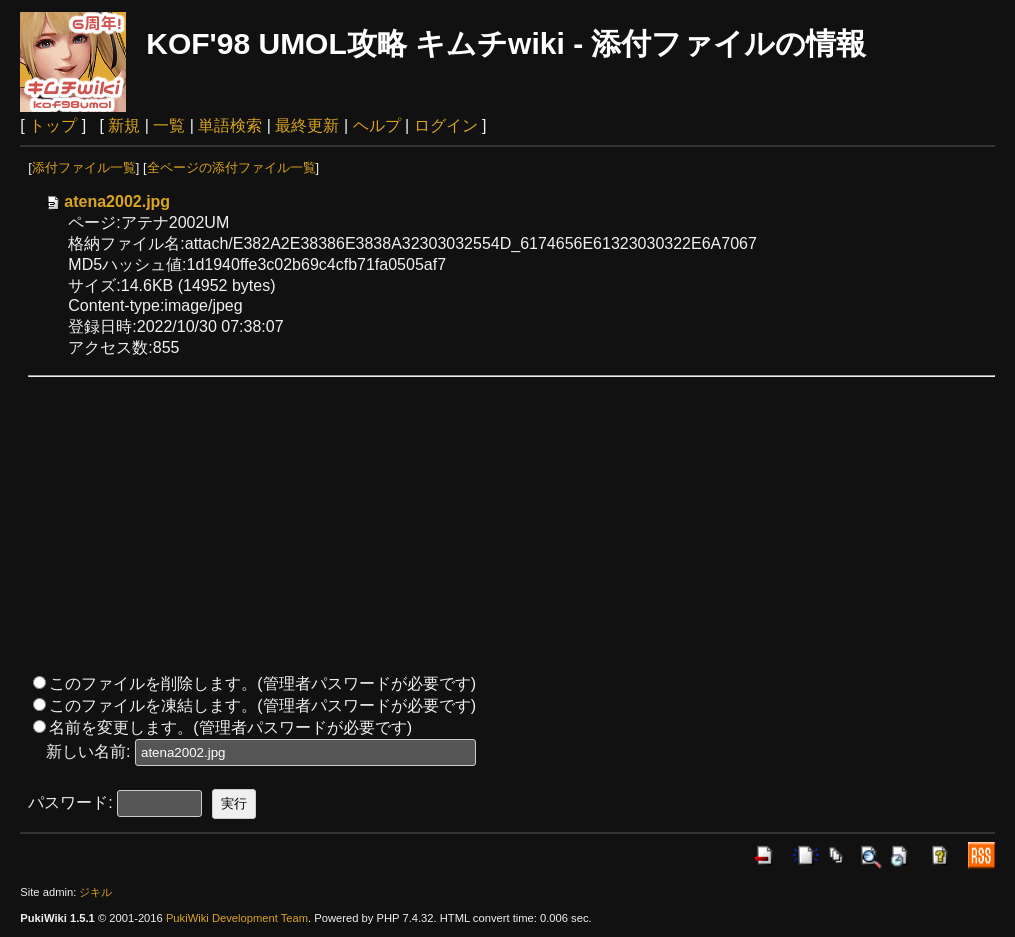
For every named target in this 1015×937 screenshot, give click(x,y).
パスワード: (70, 802)
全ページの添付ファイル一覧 (231, 167)
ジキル (95, 892)
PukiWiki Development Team (237, 918)
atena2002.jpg (107, 201)
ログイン (446, 125)
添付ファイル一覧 (84, 167)
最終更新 (307, 125)
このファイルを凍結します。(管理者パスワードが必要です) (262, 705)
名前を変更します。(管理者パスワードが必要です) (230, 727)
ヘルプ (377, 125)
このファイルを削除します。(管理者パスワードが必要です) (262, 683)
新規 (124, 125)
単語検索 (230, 125)
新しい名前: (88, 751)
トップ (53, 125)
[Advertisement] (512, 525)
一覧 (169, 125)
